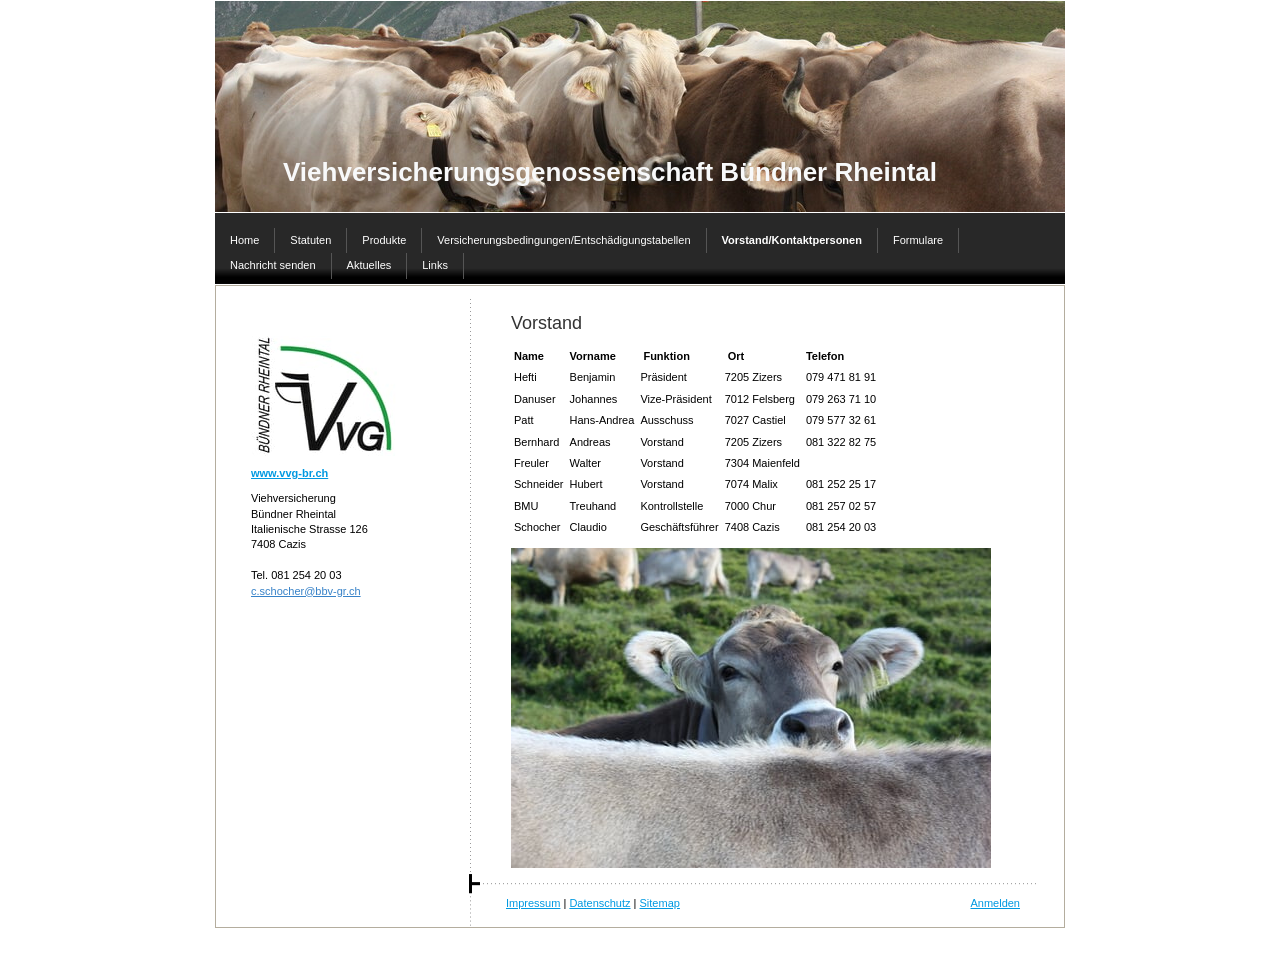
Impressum (533, 903)
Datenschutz (599, 903)
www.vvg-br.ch (289, 473)
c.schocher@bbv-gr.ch (306, 591)
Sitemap (660, 903)
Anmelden (995, 903)
